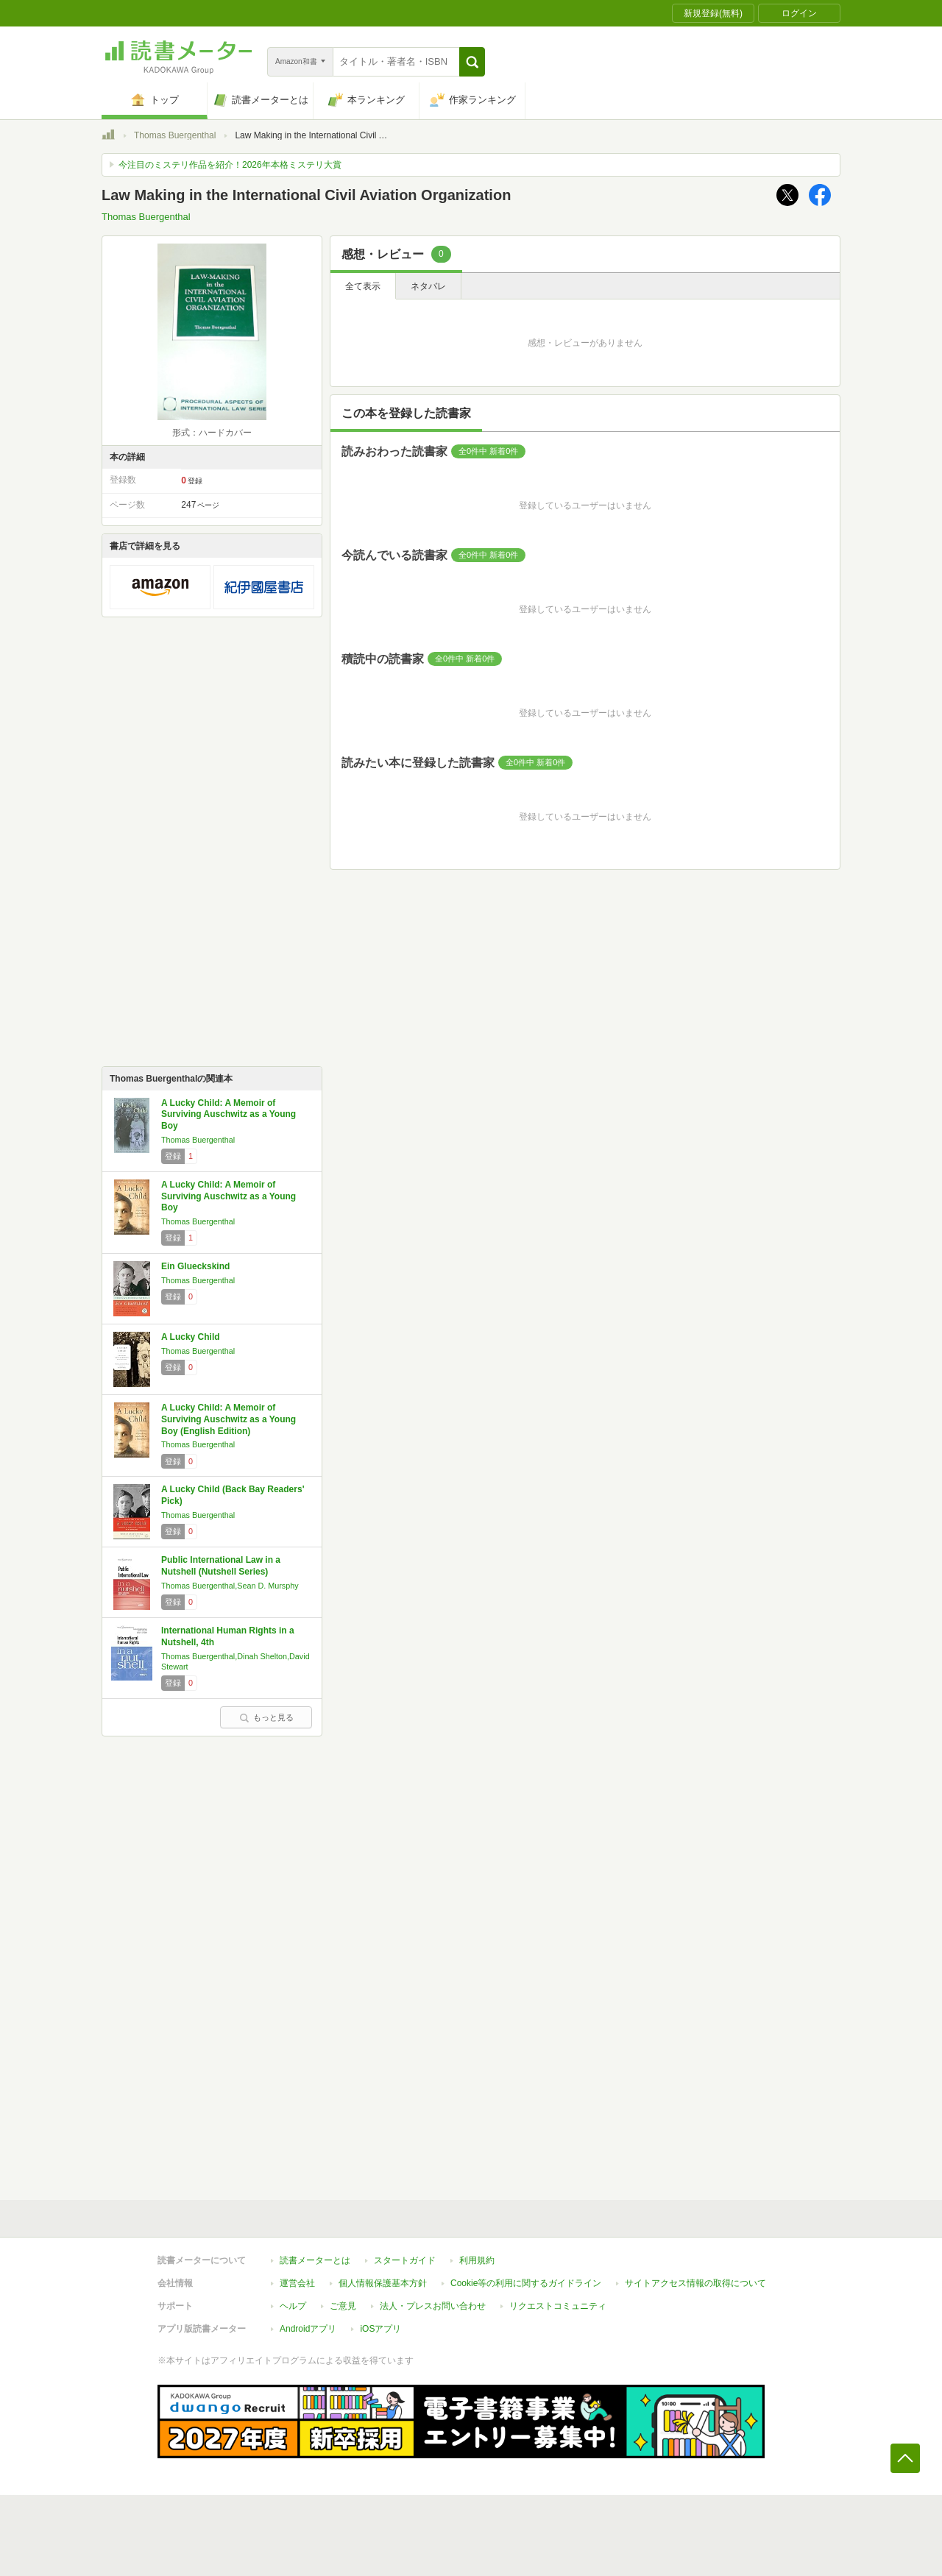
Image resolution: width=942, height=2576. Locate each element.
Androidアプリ (308, 2328)
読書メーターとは (315, 2260)
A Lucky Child (190, 1337)
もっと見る (266, 1717)
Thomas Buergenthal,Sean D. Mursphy (230, 1585)
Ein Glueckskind (195, 1266)
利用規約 (477, 2260)
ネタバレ (428, 286)
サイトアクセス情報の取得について (695, 2283)
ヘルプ (293, 2306)
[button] (472, 62)
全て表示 (362, 286)
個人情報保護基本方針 (383, 2283)
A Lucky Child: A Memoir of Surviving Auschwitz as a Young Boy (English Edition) (228, 1419)
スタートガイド (405, 2260)
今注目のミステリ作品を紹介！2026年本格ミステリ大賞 (229, 165)
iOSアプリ (380, 2328)
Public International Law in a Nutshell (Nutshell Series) (220, 1566)
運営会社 (297, 2283)
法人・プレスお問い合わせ (433, 2306)
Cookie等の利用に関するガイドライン (525, 2283)
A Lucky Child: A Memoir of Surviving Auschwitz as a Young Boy (228, 1114)
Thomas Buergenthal (175, 135)
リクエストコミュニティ (557, 2306)
